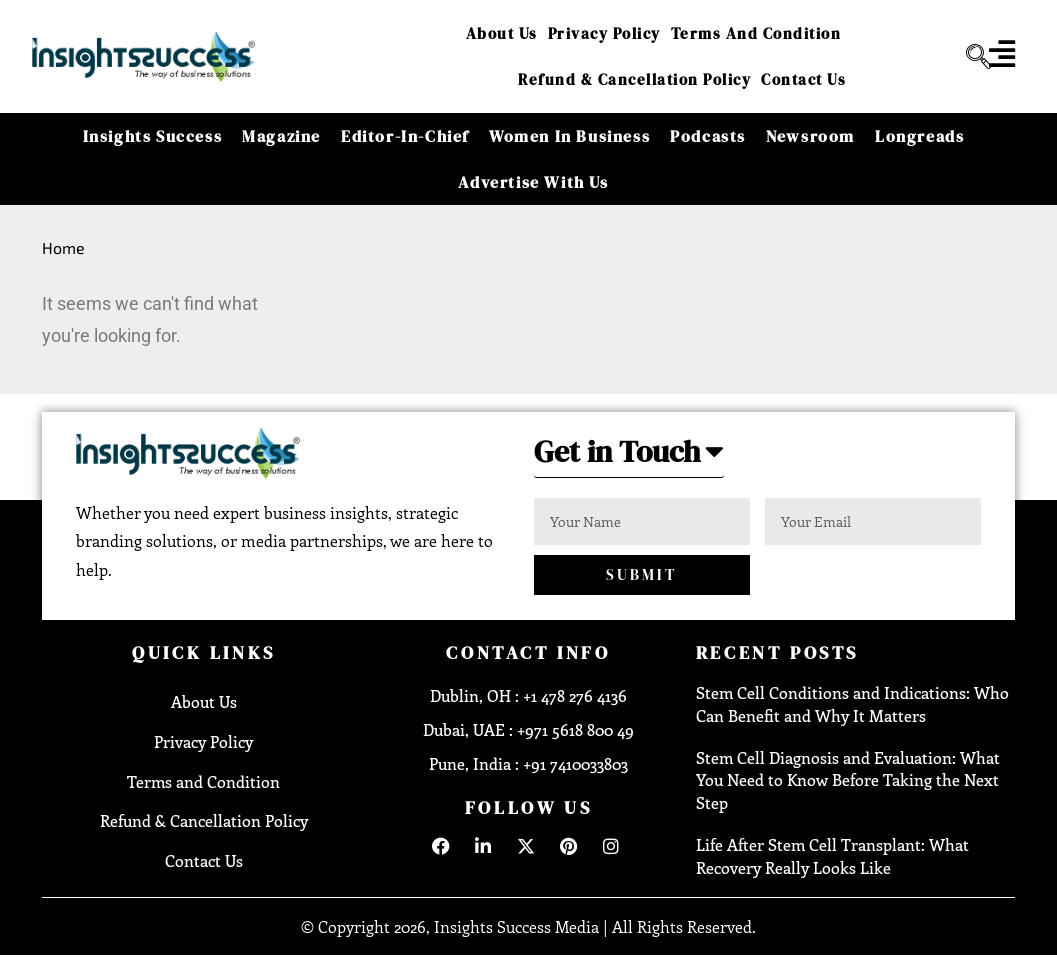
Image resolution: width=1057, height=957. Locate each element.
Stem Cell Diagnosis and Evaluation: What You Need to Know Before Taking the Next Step (848, 780)
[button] (629, 457)
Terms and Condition (756, 33)
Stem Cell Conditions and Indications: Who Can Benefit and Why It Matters (852, 703)
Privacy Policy (604, 33)
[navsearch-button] (971, 57)
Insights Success (153, 136)
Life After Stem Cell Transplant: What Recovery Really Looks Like (832, 855)
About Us (502, 33)
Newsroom (810, 136)
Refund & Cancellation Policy (634, 79)
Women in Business (569, 136)
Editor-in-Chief (405, 136)
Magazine (281, 136)
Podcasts (708, 136)
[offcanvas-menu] (1002, 54)
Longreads (919, 136)
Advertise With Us (533, 182)
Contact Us (803, 79)
